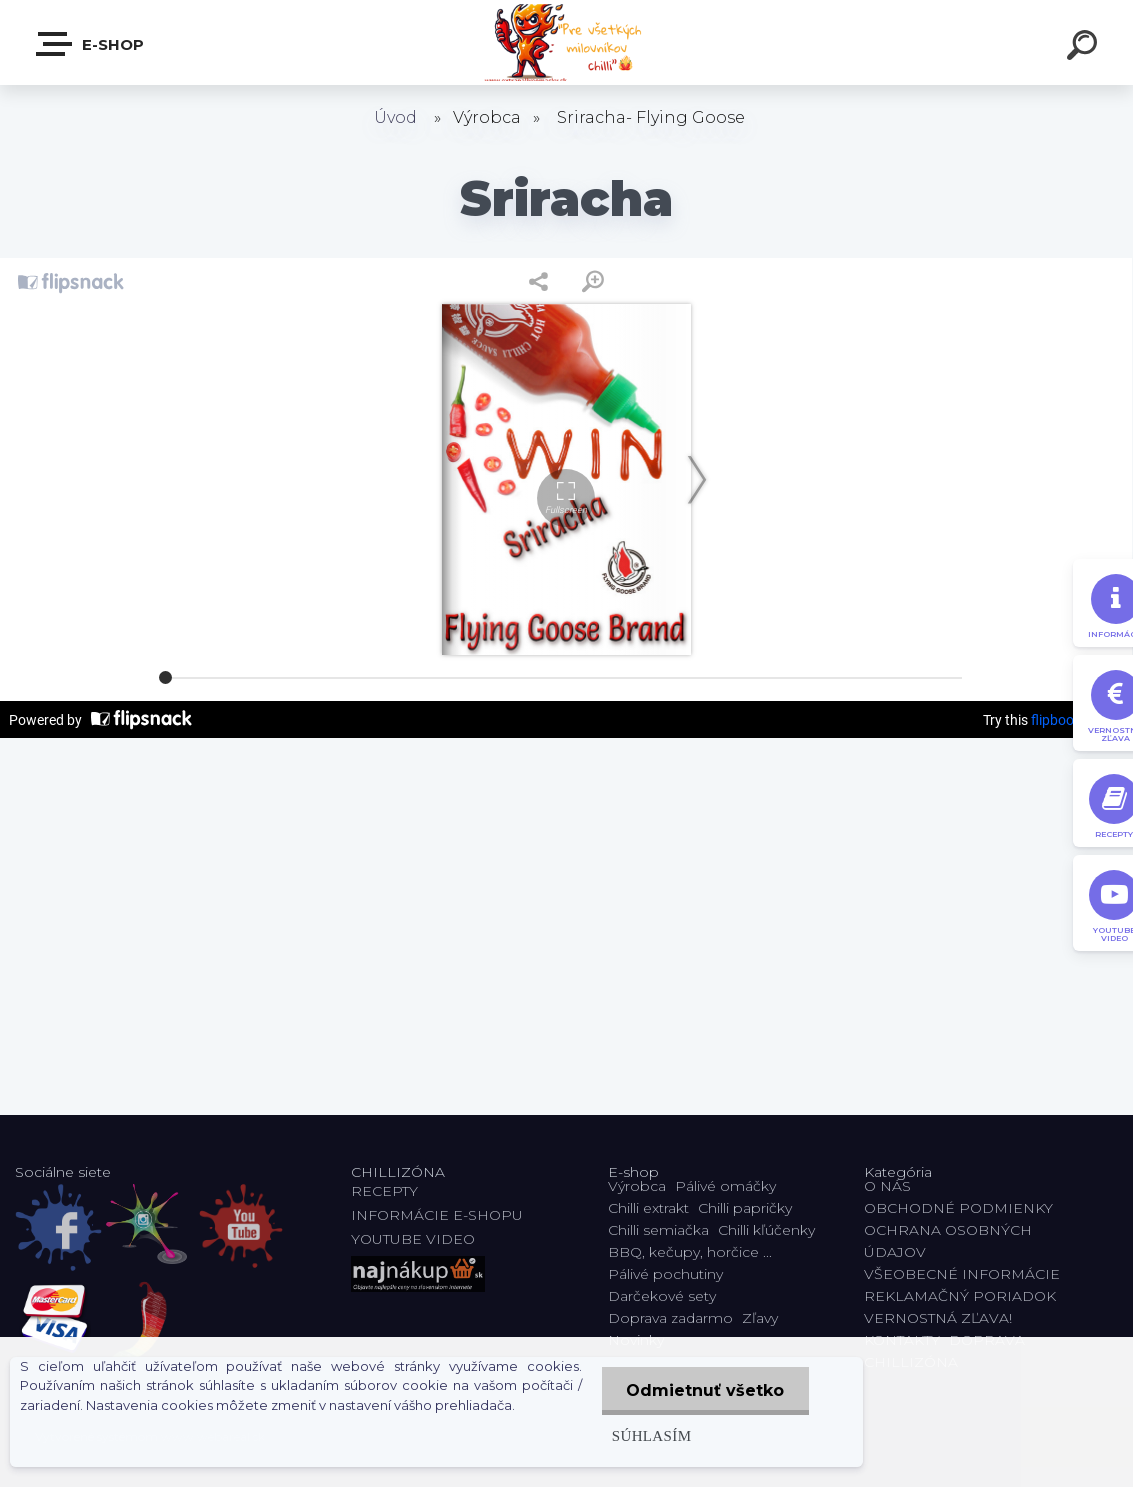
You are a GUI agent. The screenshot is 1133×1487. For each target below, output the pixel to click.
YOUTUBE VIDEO (413, 1239)
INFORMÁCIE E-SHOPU (437, 1215)
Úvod (395, 117)
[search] (1085, 48)
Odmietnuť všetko (705, 1390)
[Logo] (566, 42)
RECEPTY (388, 1191)
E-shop (91, 44)
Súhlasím (651, 1435)
